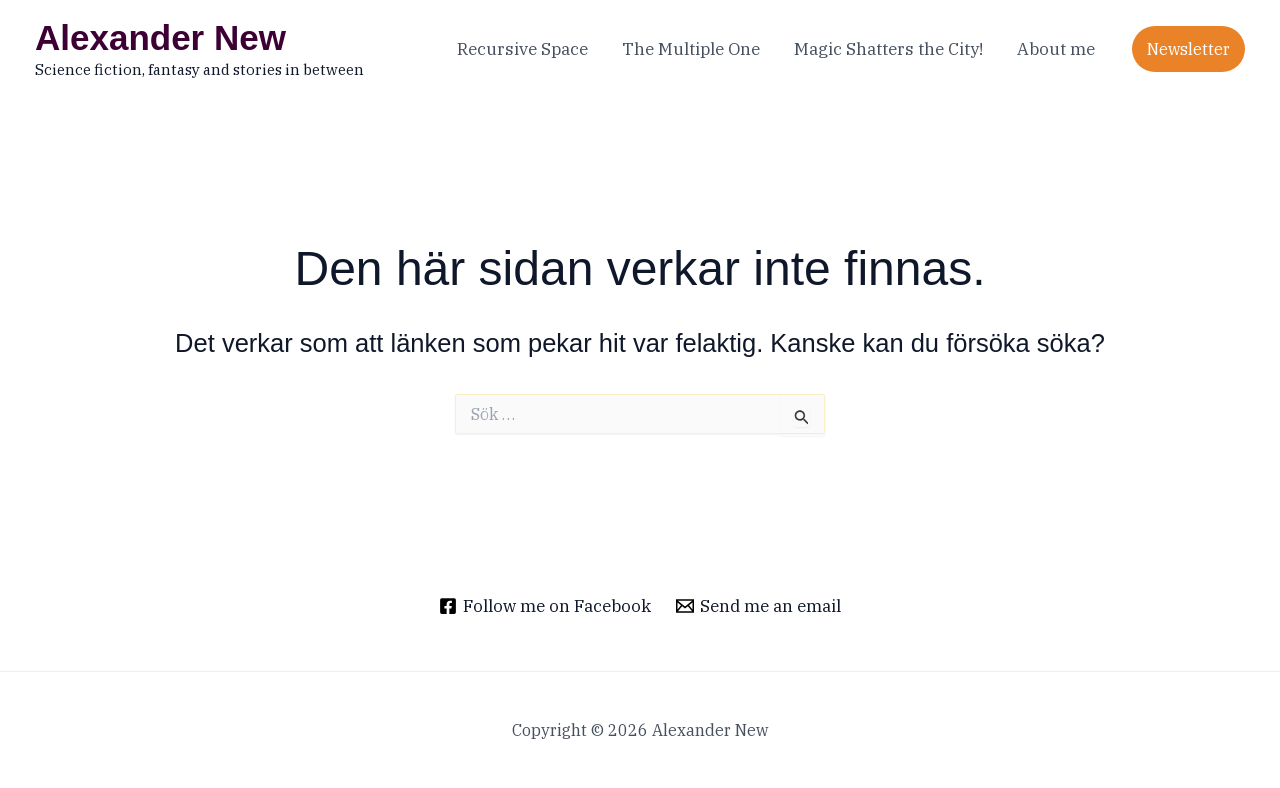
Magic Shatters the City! (888, 49)
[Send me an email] (759, 606)
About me (1056, 49)
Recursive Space (522, 49)
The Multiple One (691, 49)
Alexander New (160, 37)
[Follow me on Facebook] (545, 606)
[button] (1188, 49)
